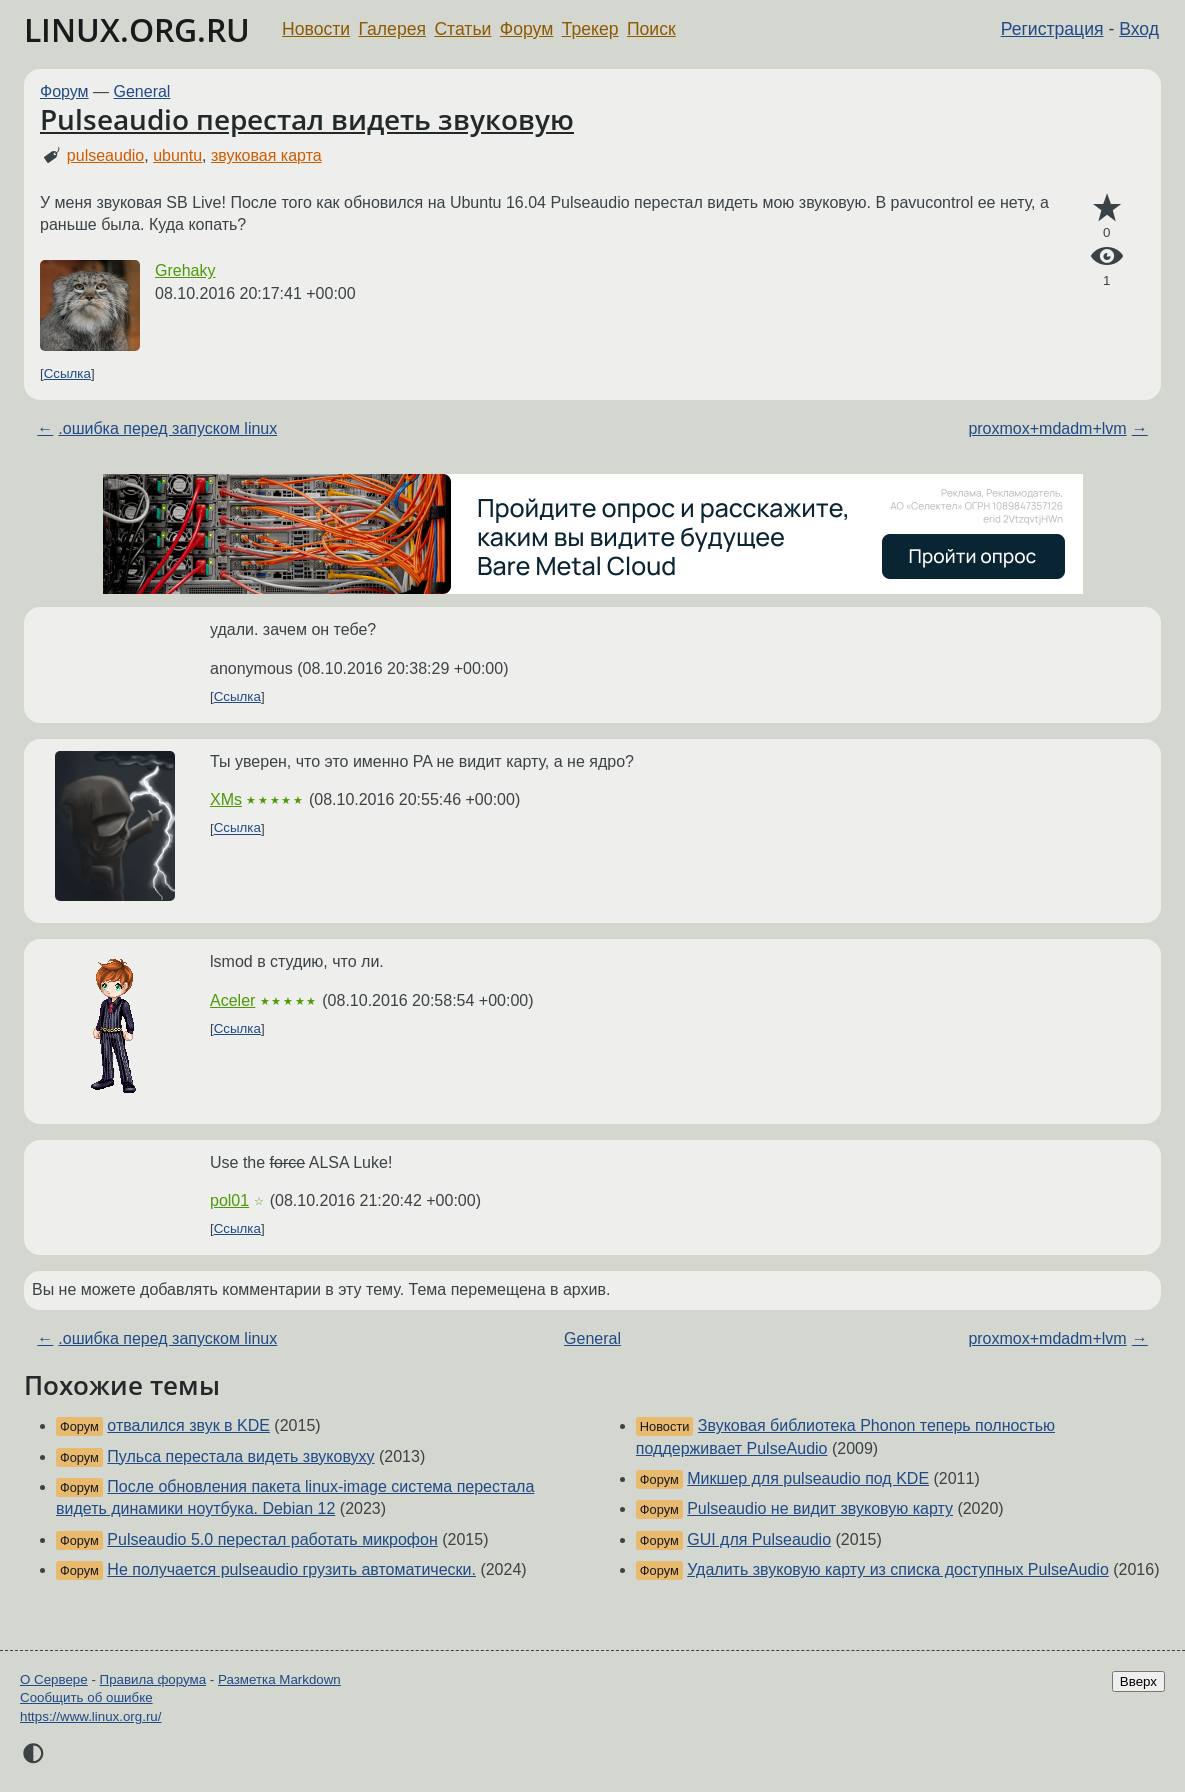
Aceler (232, 1000)
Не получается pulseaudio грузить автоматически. (291, 1569)
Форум (526, 29)
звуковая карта (266, 155)
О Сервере (54, 1679)
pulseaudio (105, 155)
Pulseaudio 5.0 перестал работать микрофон (272, 1539)
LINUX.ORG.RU (137, 29)
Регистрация (1052, 29)
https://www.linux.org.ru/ (90, 1716)
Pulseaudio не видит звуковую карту (820, 1508)
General (142, 91)
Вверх (1138, 1681)
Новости (316, 29)
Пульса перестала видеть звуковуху (240, 1456)
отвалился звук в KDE (188, 1425)
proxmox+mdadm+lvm (1047, 428)
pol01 (229, 1200)
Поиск (651, 29)
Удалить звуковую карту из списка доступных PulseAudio (898, 1569)
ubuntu (177, 155)
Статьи (462, 29)
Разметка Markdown (279, 1679)
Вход (1139, 29)
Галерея (392, 29)
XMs (226, 799)
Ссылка (67, 373)
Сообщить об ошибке (86, 1697)
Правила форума (153, 1679)
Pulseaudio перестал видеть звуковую (307, 119)
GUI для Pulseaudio (759, 1539)
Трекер (590, 29)
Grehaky (185, 270)
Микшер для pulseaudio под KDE (808, 1478)
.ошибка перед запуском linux (167, 428)
